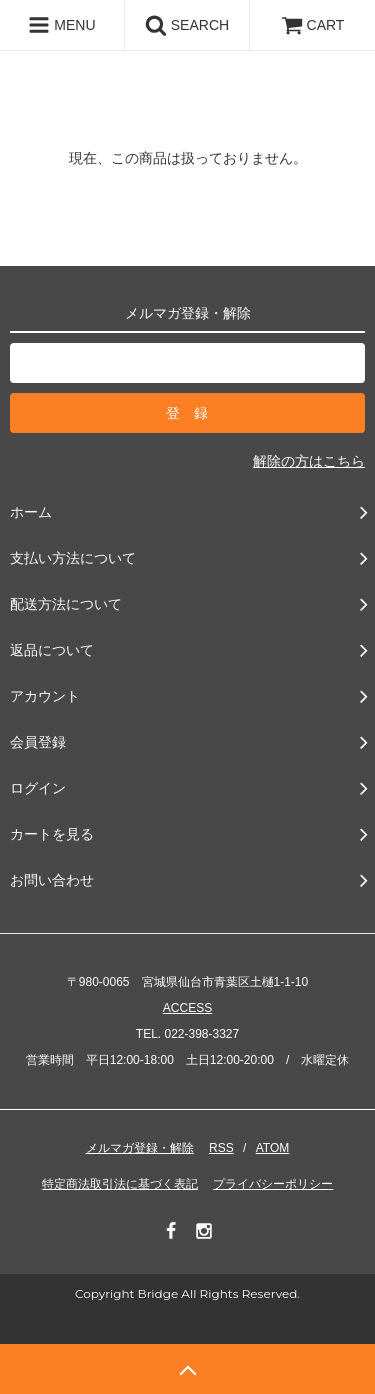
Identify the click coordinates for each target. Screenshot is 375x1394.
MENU (61, 25)
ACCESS (187, 1008)
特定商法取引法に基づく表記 (120, 1184)
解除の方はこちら (309, 461)
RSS (221, 1148)
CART (313, 25)
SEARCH (187, 25)
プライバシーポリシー (273, 1184)
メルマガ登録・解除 (140, 1148)
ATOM (273, 1148)
